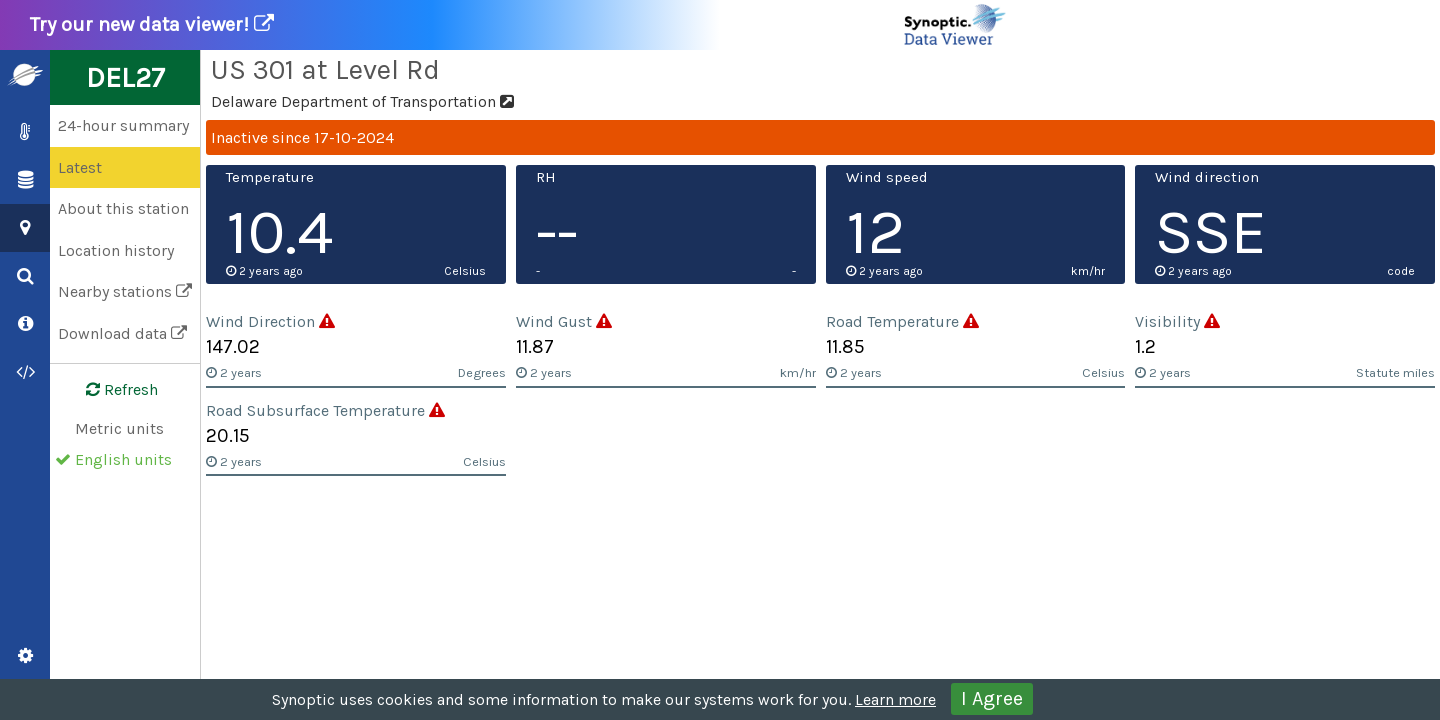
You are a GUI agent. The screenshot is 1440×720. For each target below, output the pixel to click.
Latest (80, 167)
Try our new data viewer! (519, 25)
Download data (122, 333)
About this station (123, 208)
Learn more (895, 699)
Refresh (110, 390)
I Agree (992, 698)
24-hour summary (123, 125)
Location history (116, 250)
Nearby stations (125, 291)
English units (123, 459)
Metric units (119, 428)
